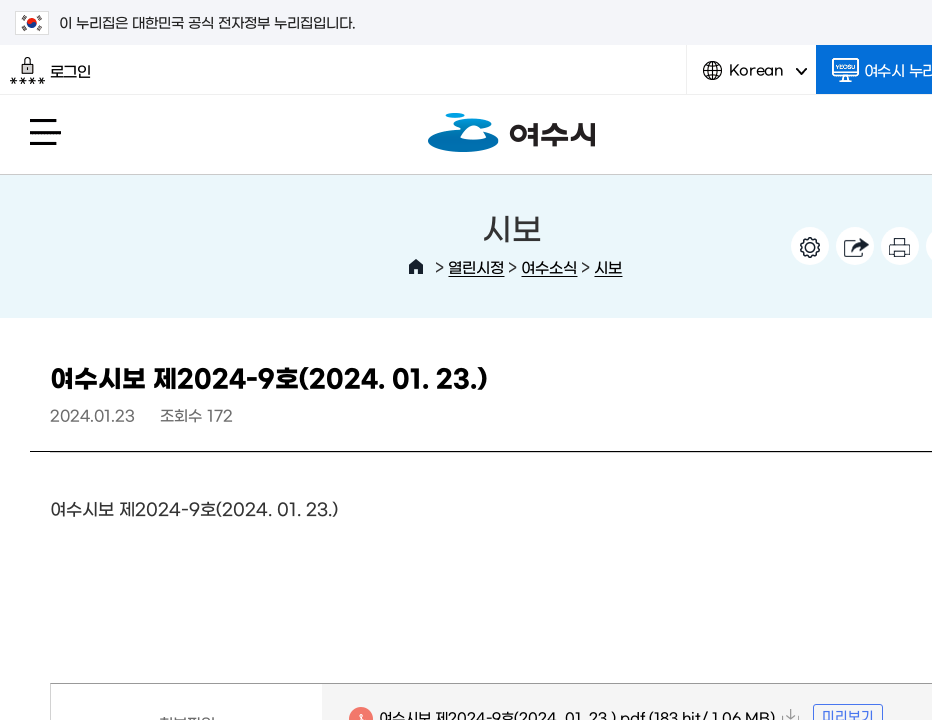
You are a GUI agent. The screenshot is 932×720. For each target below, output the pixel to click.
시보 (608, 266)
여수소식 (549, 266)
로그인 (50, 71)
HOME (416, 267)
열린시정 (476, 266)
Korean (755, 77)
